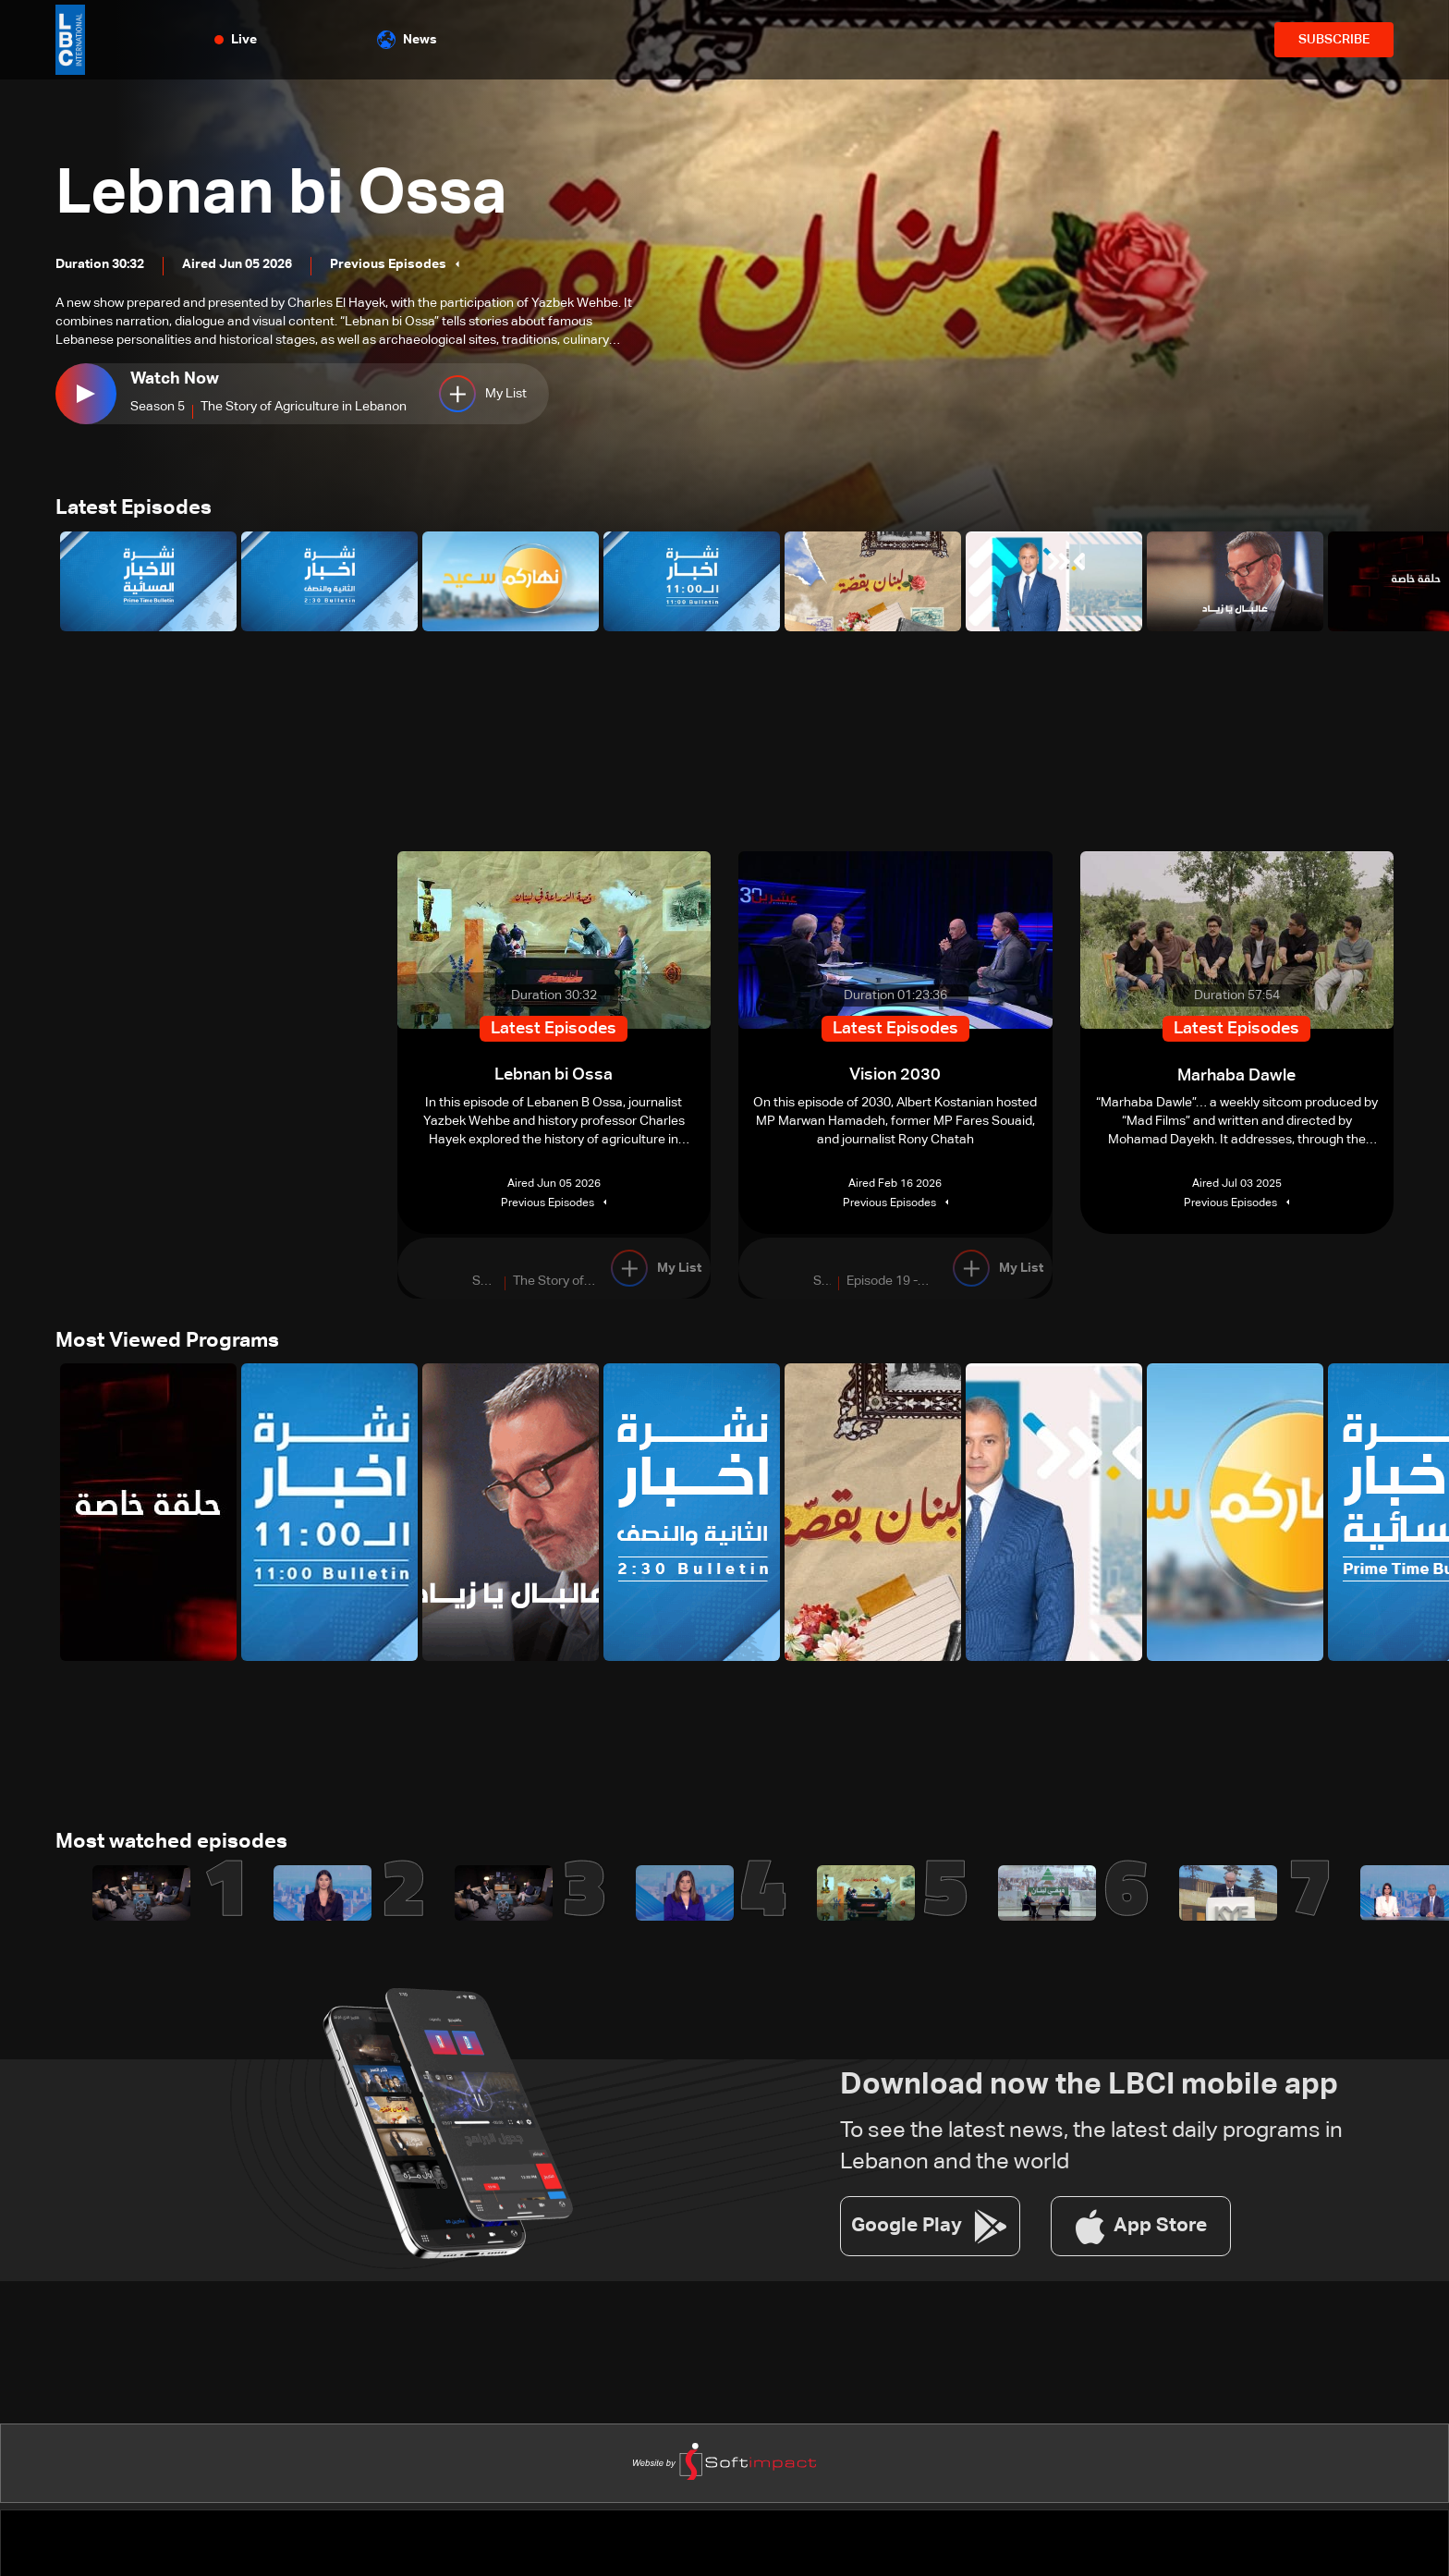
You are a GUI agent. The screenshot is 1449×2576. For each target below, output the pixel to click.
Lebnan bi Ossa (291, 194)
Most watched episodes (171, 1846)
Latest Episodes (133, 509)
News (407, 40)
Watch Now (174, 379)
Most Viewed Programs (167, 1343)
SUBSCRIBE (1334, 39)
